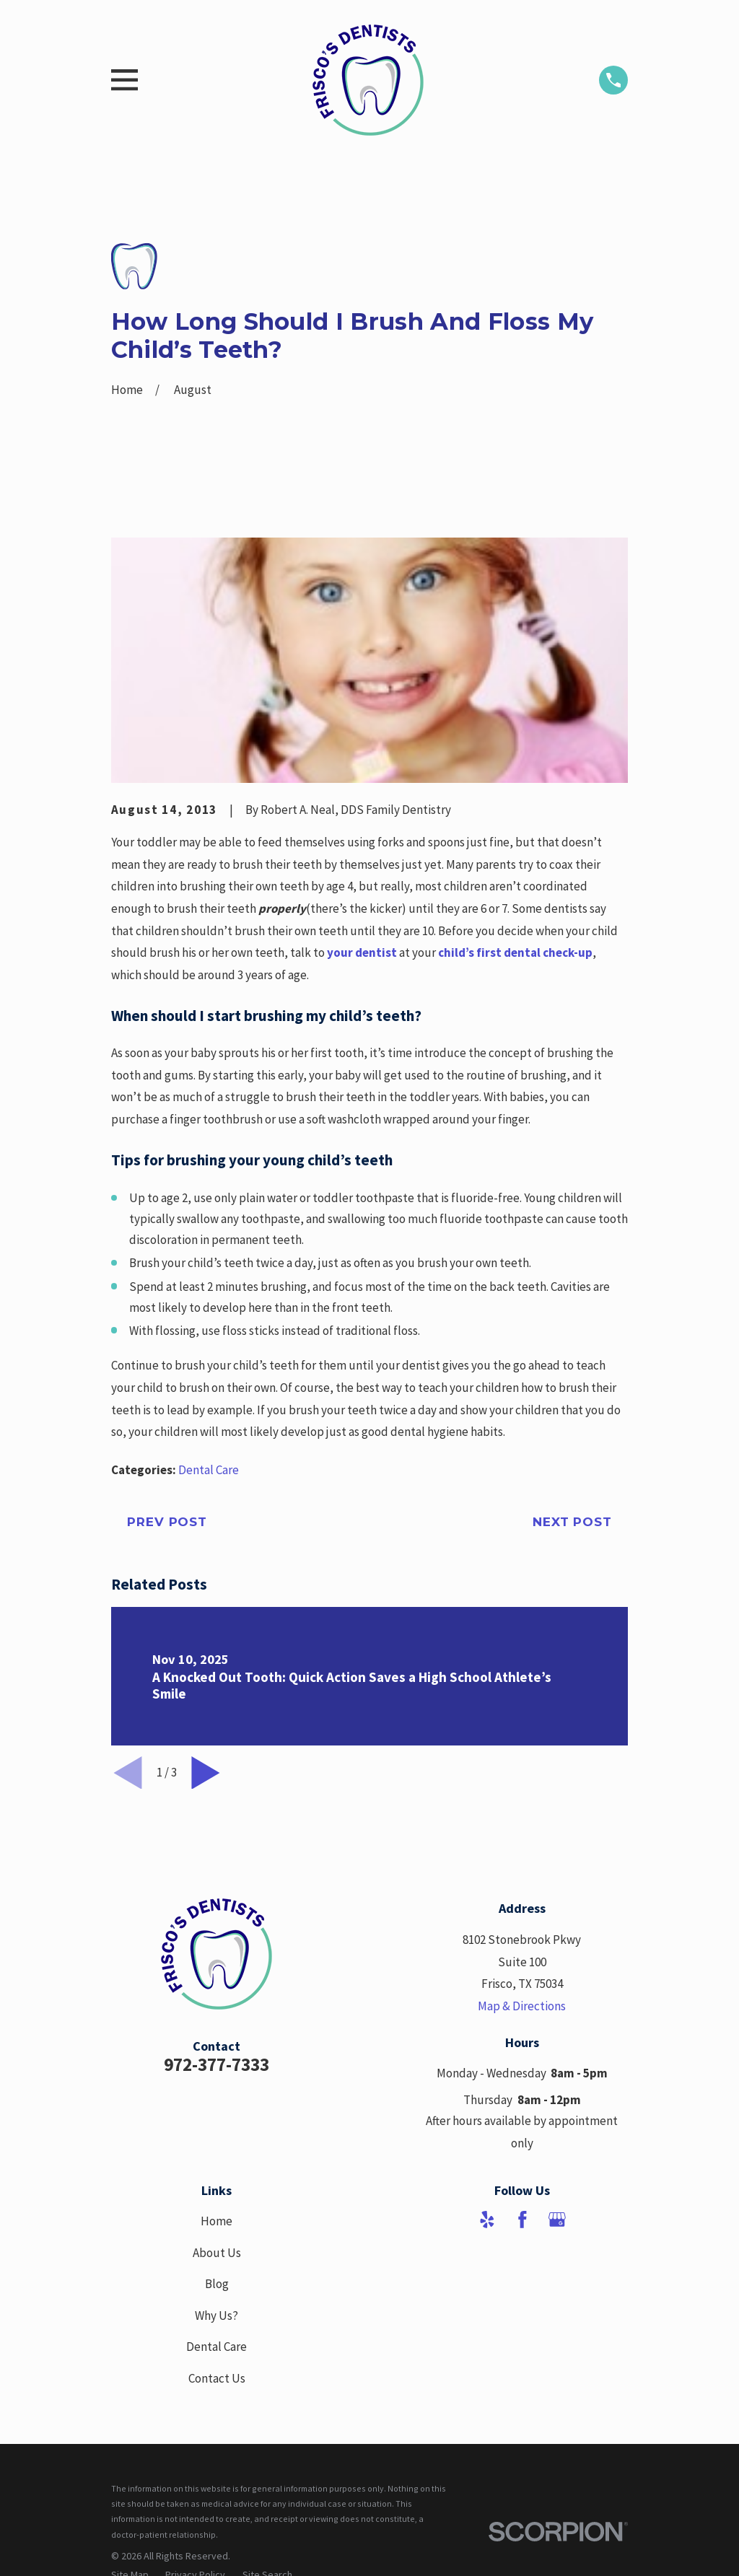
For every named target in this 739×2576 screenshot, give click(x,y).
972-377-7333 (216, 2064)
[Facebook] (522, 2219)
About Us (217, 2253)
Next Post (572, 1522)
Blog (217, 2284)
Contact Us (216, 2378)
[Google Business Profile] (557, 2219)
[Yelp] (487, 2219)
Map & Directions (522, 2006)
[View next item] (205, 1772)
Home (216, 2221)
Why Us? (216, 2315)
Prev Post (167, 1522)
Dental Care (208, 1470)
